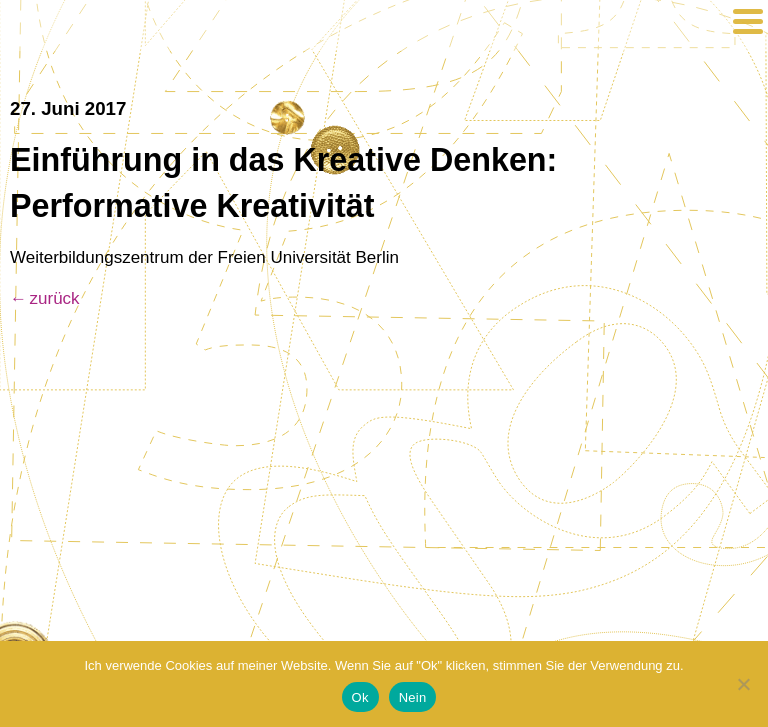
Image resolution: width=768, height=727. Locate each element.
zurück (55, 298)
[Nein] (743, 684)
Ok (360, 697)
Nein (413, 697)
